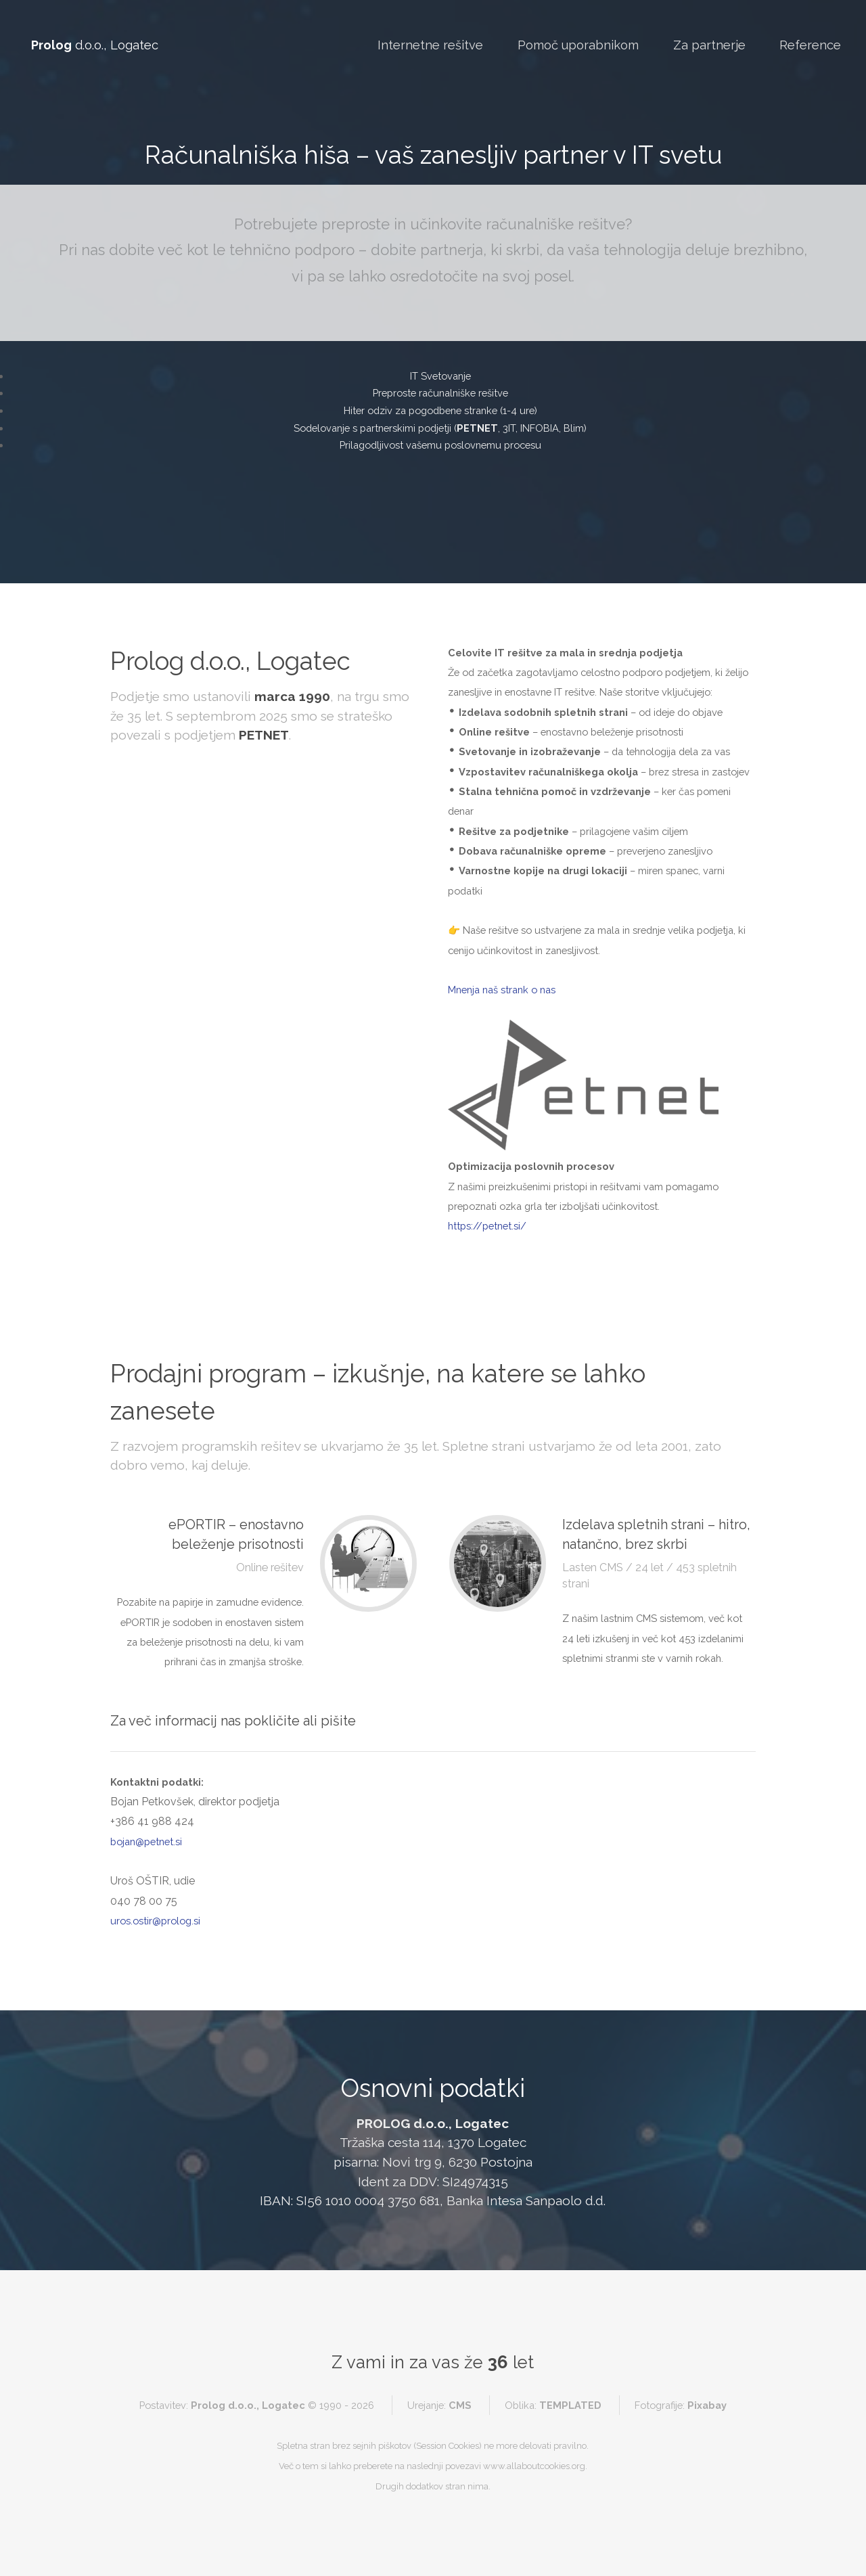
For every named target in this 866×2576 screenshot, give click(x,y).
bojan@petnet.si (146, 1841)
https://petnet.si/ (487, 1225)
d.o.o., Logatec (94, 45)
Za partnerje (709, 45)
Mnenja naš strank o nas (501, 989)
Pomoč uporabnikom (578, 45)
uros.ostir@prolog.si (155, 1920)
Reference (810, 45)
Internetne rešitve (430, 45)
